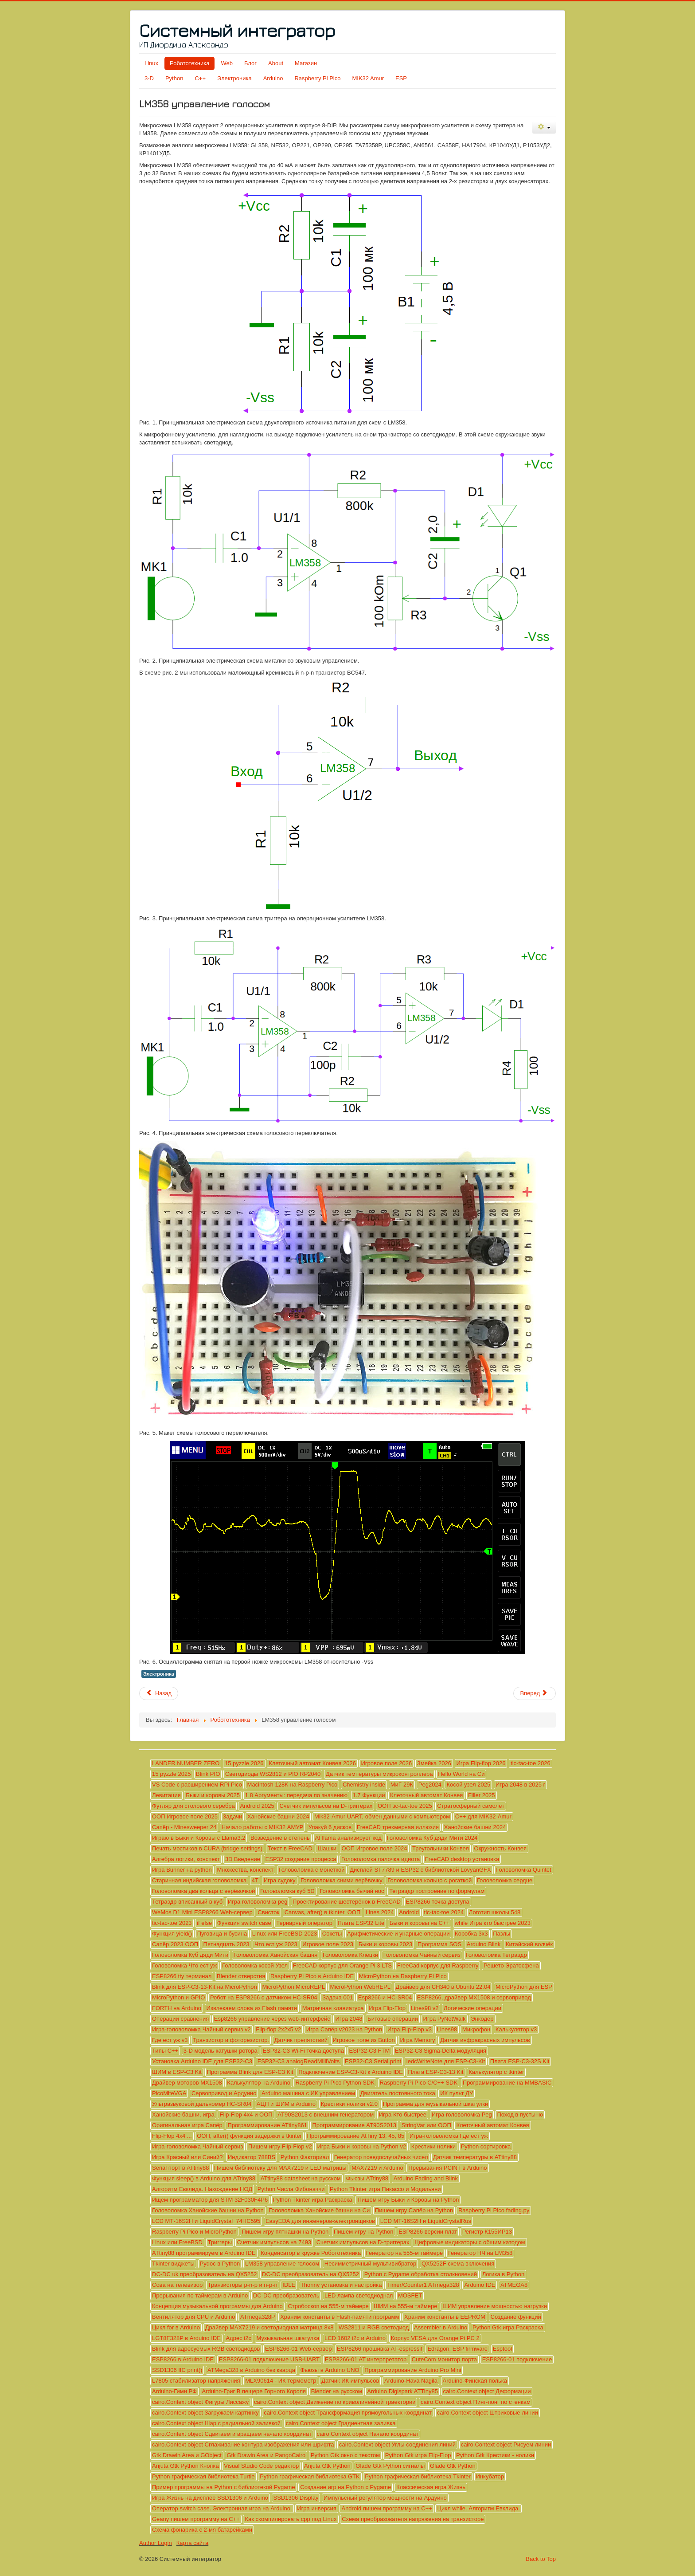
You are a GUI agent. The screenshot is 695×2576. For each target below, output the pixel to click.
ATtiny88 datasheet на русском (301, 2178)
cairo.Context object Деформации (487, 2391)
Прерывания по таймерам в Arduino (200, 2295)
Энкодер (482, 2018)
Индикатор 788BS (251, 2157)
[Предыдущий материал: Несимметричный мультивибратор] (158, 1693)
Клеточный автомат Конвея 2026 (312, 1763)
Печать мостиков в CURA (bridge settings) (207, 1848)
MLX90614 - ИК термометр (280, 2380)
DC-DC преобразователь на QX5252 (310, 2274)
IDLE (288, 2284)
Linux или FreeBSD (177, 2242)
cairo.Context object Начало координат (368, 2434)
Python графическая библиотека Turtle (203, 2476)
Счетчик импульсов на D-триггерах (325, 1805)
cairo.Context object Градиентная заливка (341, 2423)
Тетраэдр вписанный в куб (187, 1901)
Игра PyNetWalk (444, 2018)
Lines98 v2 (425, 2008)
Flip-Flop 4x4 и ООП (245, 2114)
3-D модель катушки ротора (221, 2050)
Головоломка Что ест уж (184, 1965)
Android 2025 (257, 1805)
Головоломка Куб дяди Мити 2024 (432, 1837)
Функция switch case (244, 1923)
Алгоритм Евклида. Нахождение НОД (202, 2189)
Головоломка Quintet (523, 1869)
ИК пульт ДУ (456, 2093)
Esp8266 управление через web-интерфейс (272, 2018)
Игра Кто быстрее (402, 2114)
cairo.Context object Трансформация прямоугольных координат (348, 2412)
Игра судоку (280, 1880)
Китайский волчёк (529, 1944)
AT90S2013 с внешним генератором (325, 2114)
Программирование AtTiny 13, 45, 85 (356, 2135)
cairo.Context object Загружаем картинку (205, 2412)
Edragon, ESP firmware (457, 2348)
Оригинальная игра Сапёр (187, 2125)
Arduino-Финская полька (475, 2380)
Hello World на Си (461, 1774)
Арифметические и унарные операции (398, 1933)
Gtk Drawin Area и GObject (187, 2455)
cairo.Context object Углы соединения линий (397, 2444)
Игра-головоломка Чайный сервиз (197, 2146)
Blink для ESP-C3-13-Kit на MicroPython (204, 1986)
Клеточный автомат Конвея (426, 1795)
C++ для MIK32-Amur (483, 1816)
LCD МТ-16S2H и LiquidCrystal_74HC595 (206, 2221)
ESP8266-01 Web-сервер (298, 2348)
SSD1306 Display (296, 2497)
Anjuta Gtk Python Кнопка (185, 2465)
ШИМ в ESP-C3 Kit (177, 2072)
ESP (401, 78)
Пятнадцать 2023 (226, 1944)
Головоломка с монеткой (312, 1869)
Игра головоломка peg (258, 1901)
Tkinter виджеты (173, 2263)
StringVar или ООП (426, 2125)
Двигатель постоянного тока (397, 2093)
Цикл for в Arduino (176, 2327)
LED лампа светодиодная (358, 2295)
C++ (200, 78)
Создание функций (516, 2316)
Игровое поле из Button (364, 2040)
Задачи (232, 1816)
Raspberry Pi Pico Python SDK (334, 2082)
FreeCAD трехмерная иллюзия (398, 1827)
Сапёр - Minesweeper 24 (184, 1827)
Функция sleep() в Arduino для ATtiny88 (203, 2178)
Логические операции (472, 2008)
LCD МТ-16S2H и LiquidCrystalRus (425, 2221)
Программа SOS (439, 1944)
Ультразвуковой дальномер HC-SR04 (201, 2104)
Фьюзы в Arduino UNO (330, 2370)
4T (255, 1880)
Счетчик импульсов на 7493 (274, 2242)
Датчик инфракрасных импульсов (485, 2040)
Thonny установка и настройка (341, 2284)
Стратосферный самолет (470, 1805)
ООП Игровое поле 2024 (374, 1848)
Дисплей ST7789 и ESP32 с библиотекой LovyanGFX (420, 1869)
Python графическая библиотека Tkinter (418, 2476)
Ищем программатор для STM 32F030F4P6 (210, 2199)
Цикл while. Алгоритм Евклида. (478, 2508)
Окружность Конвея (500, 1848)
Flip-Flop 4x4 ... (172, 2135)
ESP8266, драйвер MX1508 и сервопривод (474, 1997)
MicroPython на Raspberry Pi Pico (403, 1976)
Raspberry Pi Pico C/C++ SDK (419, 2082)
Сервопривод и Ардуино (224, 2093)
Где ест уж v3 (170, 2040)
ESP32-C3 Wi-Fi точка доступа (303, 2050)
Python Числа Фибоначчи (291, 2189)
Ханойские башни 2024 (278, 1816)
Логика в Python (503, 2274)
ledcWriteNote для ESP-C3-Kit (445, 2061)
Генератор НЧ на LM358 (480, 2253)
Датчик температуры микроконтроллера (379, 1774)
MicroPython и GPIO (178, 1997)
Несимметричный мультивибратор (370, 2263)
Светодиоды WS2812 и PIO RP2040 (272, 1774)
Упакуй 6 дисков (329, 1827)
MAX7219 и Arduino (377, 2167)
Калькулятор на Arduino (258, 2082)
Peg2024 (429, 1784)
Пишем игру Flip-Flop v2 (280, 2146)
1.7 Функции (369, 1795)
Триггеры (220, 2242)
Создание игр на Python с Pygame (345, 2487)
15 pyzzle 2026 (244, 1763)
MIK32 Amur (368, 78)
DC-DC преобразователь (286, 2295)
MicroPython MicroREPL (293, 1986)
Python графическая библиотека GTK (310, 2476)
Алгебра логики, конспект (186, 1859)
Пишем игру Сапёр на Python (414, 2210)
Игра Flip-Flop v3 (409, 2029)
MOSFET (410, 2295)
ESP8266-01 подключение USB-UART (269, 2359)
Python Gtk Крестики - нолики (495, 2455)
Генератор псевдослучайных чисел (381, 2157)
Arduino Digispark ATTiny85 (402, 2391)
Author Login (155, 2543)
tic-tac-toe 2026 (531, 1763)
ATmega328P (257, 2316)
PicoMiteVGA (169, 2093)
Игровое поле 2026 (386, 1763)
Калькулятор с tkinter (496, 2072)
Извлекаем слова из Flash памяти (252, 2008)
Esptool (502, 2348)
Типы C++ (165, 2050)
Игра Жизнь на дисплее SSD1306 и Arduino (210, 2497)
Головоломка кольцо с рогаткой (429, 1880)
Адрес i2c (238, 2338)
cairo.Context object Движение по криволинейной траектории (335, 2402)
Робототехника (189, 63)
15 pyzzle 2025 (171, 1774)
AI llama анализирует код (348, 1837)
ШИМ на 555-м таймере (405, 2306)
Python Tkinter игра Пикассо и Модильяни (385, 2189)
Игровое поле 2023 (327, 1944)
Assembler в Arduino (440, 2327)
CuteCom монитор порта (444, 2359)
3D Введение (242, 1859)
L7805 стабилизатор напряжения (196, 2380)
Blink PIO (208, 1774)
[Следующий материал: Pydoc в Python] (534, 1693)
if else (204, 1923)
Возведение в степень (280, 1837)
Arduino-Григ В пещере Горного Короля (254, 2391)
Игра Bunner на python (182, 1869)
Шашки (326, 1848)
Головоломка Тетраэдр (496, 1955)
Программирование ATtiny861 (267, 2125)
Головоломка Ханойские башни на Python (208, 2210)
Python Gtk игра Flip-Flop (418, 2455)
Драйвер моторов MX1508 (187, 2082)
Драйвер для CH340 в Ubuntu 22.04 (443, 1986)
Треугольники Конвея (440, 1848)
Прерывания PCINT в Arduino (447, 2167)
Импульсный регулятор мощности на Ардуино (385, 2497)
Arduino (273, 78)
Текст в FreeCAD (290, 1848)
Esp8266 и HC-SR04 (385, 1997)
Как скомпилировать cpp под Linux (290, 2519)
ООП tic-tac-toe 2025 (405, 1805)
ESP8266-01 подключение (517, 2359)
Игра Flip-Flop (387, 2008)
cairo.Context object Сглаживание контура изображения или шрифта (243, 2444)
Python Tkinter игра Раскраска (312, 2199)
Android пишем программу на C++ (386, 2508)
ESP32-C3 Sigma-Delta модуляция (440, 2050)
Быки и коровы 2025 (213, 1795)
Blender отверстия (241, 1976)
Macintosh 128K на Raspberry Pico (292, 1784)
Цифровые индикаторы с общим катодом (469, 2242)
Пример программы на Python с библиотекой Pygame (223, 2487)
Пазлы (501, 1933)
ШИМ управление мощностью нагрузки (494, 2306)
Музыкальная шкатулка (288, 2338)
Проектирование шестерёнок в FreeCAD (347, 1901)
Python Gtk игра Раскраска (507, 2327)
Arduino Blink (484, 1944)
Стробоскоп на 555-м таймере (328, 2306)
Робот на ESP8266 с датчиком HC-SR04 (263, 1997)
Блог (250, 63)
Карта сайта (192, 2543)
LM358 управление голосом (282, 2263)
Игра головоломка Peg (462, 2114)
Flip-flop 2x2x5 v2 (278, 2029)
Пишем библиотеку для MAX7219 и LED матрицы (280, 2167)
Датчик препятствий (301, 2040)
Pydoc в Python (220, 2263)
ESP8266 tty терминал (181, 1976)
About (275, 63)
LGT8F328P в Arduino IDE (186, 2338)
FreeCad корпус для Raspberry (438, 1965)
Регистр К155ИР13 (487, 2231)
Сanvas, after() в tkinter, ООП (323, 1912)
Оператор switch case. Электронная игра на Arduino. (222, 2508)
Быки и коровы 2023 (386, 1944)
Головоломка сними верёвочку (342, 1880)
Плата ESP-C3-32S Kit (520, 2061)
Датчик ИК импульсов (350, 2380)
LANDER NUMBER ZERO (185, 1763)
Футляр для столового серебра (193, 1805)
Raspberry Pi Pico (317, 78)
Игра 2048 (348, 2018)
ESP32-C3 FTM (369, 2050)
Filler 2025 (481, 1795)
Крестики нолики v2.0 (349, 2104)
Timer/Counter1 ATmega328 (423, 2284)
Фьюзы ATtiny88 (367, 2178)
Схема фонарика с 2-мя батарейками (202, 2529)
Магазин (306, 63)
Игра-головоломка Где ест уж (449, 2135)
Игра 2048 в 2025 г (520, 1784)
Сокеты (332, 1933)
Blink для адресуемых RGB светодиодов (206, 2348)
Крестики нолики (433, 2146)
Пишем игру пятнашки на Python (285, 2231)
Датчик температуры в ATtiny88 (475, 2157)
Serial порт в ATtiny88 (180, 2167)
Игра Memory (417, 2040)
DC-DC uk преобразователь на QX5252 (204, 2274)
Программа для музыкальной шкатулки (435, 2104)
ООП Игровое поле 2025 (185, 1816)
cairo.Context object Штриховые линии (487, 2412)
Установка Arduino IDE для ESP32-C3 (202, 2061)
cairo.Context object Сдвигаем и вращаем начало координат (232, 2434)
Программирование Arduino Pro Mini (412, 2370)
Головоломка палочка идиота (380, 1859)
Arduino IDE (479, 2284)
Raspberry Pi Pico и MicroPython (194, 2231)
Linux (151, 63)
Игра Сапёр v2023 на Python (344, 2029)
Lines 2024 (380, 1912)
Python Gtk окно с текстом (345, 2455)
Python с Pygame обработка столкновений (420, 2274)
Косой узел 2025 (468, 1784)
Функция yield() (172, 1933)
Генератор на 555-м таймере (404, 2253)
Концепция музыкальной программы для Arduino (217, 2306)
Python (174, 78)
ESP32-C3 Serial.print (373, 2061)
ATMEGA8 (513, 2284)
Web (227, 63)
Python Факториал (305, 2157)
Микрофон (476, 2029)
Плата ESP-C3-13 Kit (435, 2072)
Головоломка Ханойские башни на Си (319, 2210)
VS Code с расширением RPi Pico (197, 1784)
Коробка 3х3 (471, 1933)
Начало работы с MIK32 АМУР (262, 1827)
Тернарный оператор (304, 1923)
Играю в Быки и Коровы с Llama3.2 (198, 1837)
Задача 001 (337, 1997)
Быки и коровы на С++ (419, 1923)
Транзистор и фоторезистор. (231, 2040)
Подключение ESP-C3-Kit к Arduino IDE (350, 2072)
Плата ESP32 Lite (361, 1923)
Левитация (166, 1795)
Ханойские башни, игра (183, 2114)
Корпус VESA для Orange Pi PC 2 (435, 2338)
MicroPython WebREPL (360, 1986)
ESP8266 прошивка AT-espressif (379, 2348)
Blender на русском (336, 2391)
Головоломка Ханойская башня (275, 1955)
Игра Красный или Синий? (187, 2157)
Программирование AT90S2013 (354, 2125)
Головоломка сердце (504, 1880)
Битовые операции (392, 2018)
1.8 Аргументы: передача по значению (296, 1795)
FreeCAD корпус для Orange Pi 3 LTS (342, 1965)
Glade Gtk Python (453, 2465)
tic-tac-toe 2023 (172, 1923)
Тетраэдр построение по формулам (436, 1891)
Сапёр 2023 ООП (175, 1944)
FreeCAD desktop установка (462, 1859)
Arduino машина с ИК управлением (308, 2093)
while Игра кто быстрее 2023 (493, 1923)
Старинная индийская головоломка (199, 1880)
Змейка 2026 (434, 1763)
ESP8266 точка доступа (437, 1901)
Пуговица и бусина (222, 1933)
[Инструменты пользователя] (544, 128)
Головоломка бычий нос (352, 1891)
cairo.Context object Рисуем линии (506, 2444)
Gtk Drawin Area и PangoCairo (265, 2455)
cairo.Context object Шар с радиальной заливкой (216, 2423)
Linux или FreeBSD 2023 (284, 1933)
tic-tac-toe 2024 (444, 1912)
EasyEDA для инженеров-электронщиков (320, 2221)
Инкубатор (490, 2476)
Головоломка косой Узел (255, 1965)
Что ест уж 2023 (275, 1944)
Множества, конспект (245, 1869)
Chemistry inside (364, 1784)
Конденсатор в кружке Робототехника (311, 2253)
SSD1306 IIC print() (177, 2370)
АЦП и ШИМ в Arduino (286, 2104)
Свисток (268, 1912)
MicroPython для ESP (524, 1986)
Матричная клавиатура (333, 2008)
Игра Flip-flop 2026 (481, 1763)
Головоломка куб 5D (287, 1891)
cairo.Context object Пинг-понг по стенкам (476, 2402)
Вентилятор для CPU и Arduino (193, 2316)
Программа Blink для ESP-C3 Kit (250, 2072)
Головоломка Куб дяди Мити (190, 1955)
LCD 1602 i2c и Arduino (355, 2338)
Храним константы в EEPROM (444, 2316)
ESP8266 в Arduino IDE (183, 2359)
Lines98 (447, 2029)
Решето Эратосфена (511, 1965)
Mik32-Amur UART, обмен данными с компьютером (382, 1816)
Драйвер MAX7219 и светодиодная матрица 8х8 (269, 2327)
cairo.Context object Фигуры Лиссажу (200, 2402)
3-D (149, 78)
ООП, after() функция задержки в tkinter (249, 2135)
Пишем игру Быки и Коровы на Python (408, 2199)
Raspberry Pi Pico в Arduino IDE (312, 1976)
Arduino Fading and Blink (426, 2178)
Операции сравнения (180, 2018)
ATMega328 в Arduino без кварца (251, 2370)
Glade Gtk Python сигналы (390, 2465)
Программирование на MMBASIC (507, 2082)
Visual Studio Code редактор (261, 2465)
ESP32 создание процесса (301, 1859)
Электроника (234, 78)
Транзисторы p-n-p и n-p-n (242, 2284)
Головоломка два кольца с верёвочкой (203, 1891)
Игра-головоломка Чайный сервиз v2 (201, 2029)
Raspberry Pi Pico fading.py (493, 2210)
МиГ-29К (402, 1784)
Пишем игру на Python (364, 2231)
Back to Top (541, 2559)
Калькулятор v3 (516, 2029)
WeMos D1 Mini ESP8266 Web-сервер (202, 1912)
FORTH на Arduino (176, 2008)
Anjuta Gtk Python (327, 2465)
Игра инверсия (316, 2508)
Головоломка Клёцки (350, 1955)
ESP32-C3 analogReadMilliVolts (299, 2061)
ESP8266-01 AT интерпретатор (365, 2359)
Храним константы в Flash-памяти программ (339, 2316)
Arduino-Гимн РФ (174, 2391)
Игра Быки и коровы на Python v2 (361, 2146)
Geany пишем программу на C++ (196, 2519)
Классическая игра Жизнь (430, 2487)
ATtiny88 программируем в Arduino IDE (204, 2253)
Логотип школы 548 (494, 1912)
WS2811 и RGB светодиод (374, 2327)
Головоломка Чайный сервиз (422, 1955)
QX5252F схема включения (458, 2263)
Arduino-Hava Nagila (410, 2380)
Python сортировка (486, 2146)
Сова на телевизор (177, 2284)
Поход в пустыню (520, 2114)
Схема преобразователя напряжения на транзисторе (413, 2519)
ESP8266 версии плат (427, 2231)
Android (409, 1912)
